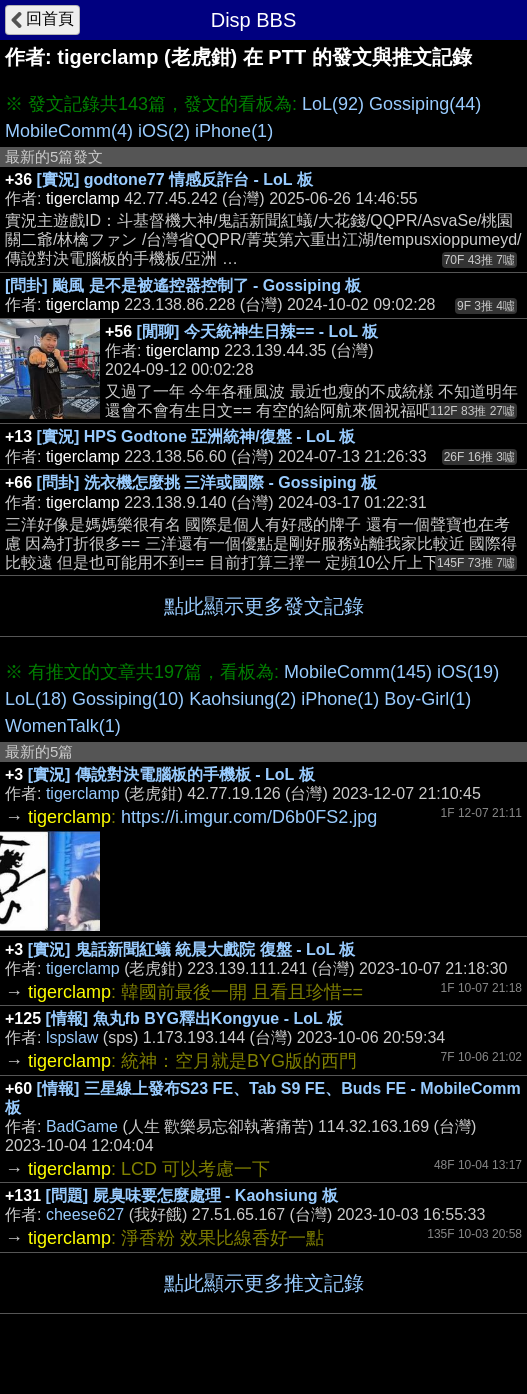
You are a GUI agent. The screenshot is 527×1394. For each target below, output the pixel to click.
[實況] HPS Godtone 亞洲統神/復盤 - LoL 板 (196, 436)
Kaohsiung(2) (242, 699)
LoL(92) (333, 104)
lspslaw (72, 1037)
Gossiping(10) (128, 699)
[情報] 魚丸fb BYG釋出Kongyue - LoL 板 (194, 1018)
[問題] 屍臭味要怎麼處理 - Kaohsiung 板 (192, 1195)
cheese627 (85, 1214)
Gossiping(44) (425, 104)
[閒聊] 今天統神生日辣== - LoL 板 (257, 331)
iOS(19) (468, 672)
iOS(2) (164, 131)
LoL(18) (36, 699)
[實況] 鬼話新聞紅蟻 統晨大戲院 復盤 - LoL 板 (192, 949)
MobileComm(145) (358, 672)
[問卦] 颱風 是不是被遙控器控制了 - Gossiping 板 (183, 285)
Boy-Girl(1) (427, 699)
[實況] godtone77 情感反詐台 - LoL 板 (175, 179)
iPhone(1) (234, 131)
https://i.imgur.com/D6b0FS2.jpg (249, 817)
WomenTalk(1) (63, 726)
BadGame (82, 1126)
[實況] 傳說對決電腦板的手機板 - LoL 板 (171, 774)
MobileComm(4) (69, 131)
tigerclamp (83, 793)
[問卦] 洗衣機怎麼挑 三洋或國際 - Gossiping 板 (207, 482)
